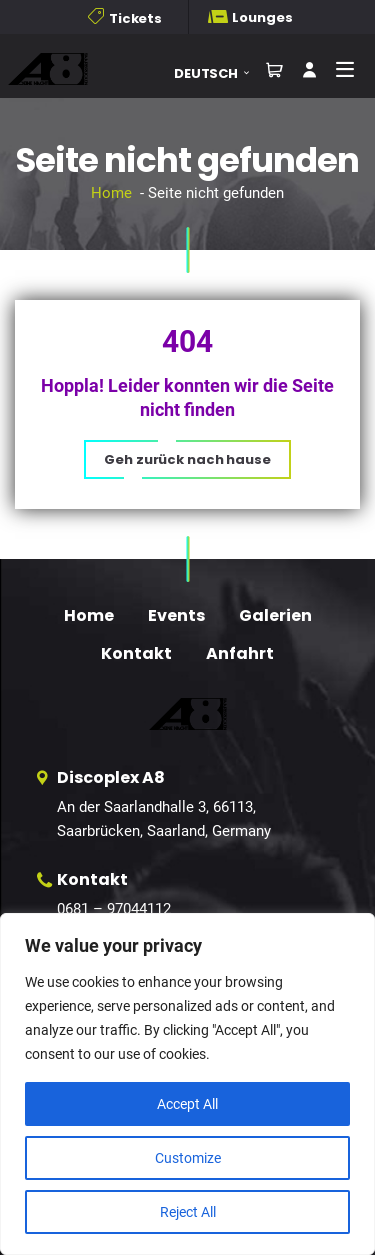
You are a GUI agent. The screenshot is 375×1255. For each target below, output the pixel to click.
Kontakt (136, 653)
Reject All (188, 1212)
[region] (187, 1084)
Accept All (187, 1104)
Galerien (275, 615)
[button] (219, 73)
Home (111, 193)
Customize (188, 1158)
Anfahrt (240, 653)
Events (176, 615)
